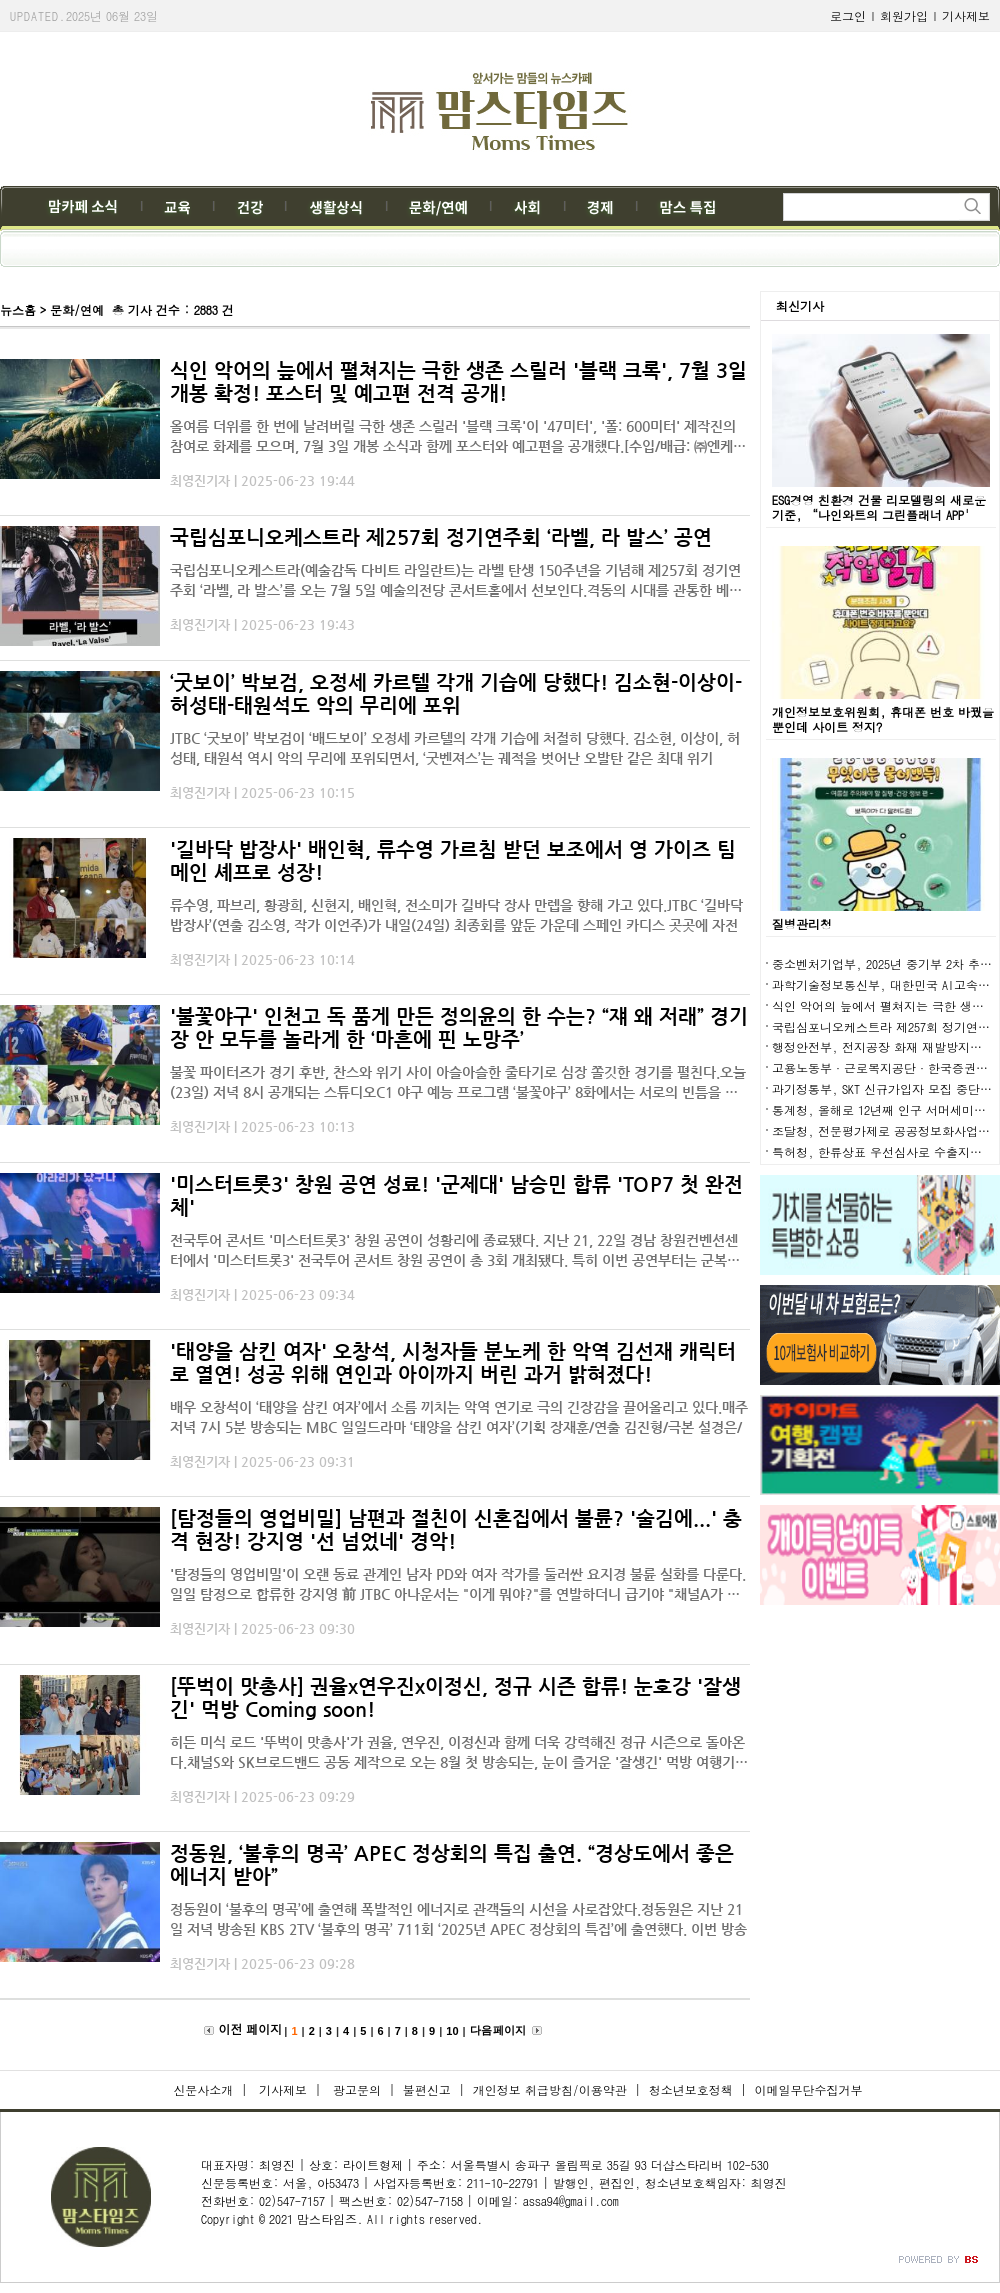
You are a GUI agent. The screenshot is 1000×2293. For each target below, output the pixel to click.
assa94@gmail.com (571, 2200)
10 (452, 2031)
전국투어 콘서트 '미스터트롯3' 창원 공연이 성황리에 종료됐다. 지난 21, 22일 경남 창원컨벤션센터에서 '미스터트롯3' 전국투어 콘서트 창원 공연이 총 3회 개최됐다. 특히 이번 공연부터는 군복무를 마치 (455, 1251)
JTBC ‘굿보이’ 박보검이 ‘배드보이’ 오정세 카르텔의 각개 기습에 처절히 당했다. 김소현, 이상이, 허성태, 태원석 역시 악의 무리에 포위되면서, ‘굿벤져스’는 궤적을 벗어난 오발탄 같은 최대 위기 (455, 748)
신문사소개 (203, 2089)
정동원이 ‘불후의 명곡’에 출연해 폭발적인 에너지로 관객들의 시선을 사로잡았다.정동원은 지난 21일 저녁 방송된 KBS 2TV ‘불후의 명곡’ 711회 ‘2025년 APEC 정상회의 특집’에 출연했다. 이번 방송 (458, 1919)
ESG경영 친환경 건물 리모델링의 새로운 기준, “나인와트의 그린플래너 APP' (879, 507)
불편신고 (427, 2089)
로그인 (848, 15)
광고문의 (355, 2089)
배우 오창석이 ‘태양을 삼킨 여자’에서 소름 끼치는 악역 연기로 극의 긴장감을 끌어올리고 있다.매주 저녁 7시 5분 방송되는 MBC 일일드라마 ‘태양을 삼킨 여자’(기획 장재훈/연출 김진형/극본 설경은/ (459, 1417)
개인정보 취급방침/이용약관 (550, 2089)
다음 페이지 (498, 2030)
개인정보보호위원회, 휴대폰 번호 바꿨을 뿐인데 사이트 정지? (883, 719)
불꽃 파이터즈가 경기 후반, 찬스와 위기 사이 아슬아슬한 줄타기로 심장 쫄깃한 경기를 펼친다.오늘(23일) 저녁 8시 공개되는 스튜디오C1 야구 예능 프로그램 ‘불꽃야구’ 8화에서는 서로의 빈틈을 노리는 (458, 1083)
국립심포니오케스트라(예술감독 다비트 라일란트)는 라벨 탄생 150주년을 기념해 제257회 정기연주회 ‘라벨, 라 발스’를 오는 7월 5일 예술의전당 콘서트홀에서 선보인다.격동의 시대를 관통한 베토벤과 (456, 581)
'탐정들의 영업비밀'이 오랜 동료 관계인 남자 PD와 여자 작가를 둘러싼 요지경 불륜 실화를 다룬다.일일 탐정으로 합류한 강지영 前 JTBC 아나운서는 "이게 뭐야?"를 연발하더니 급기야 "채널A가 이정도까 (458, 1585)
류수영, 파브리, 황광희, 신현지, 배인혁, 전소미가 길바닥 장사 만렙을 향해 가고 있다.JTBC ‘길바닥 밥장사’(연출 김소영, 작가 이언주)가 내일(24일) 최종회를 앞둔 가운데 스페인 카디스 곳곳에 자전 (456, 915)
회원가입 (904, 15)
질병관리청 (802, 923)
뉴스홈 (18, 309)
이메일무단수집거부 (809, 2089)
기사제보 (966, 15)
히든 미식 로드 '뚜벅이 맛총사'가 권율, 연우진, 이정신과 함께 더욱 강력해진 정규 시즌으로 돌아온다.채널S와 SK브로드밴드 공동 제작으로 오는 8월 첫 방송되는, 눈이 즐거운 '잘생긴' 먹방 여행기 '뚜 (457, 1753)
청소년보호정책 (691, 2089)
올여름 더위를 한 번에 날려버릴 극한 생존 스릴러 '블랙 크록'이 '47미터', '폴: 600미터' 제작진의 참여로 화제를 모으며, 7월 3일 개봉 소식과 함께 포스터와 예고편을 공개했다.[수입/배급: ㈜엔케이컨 (458, 437)
